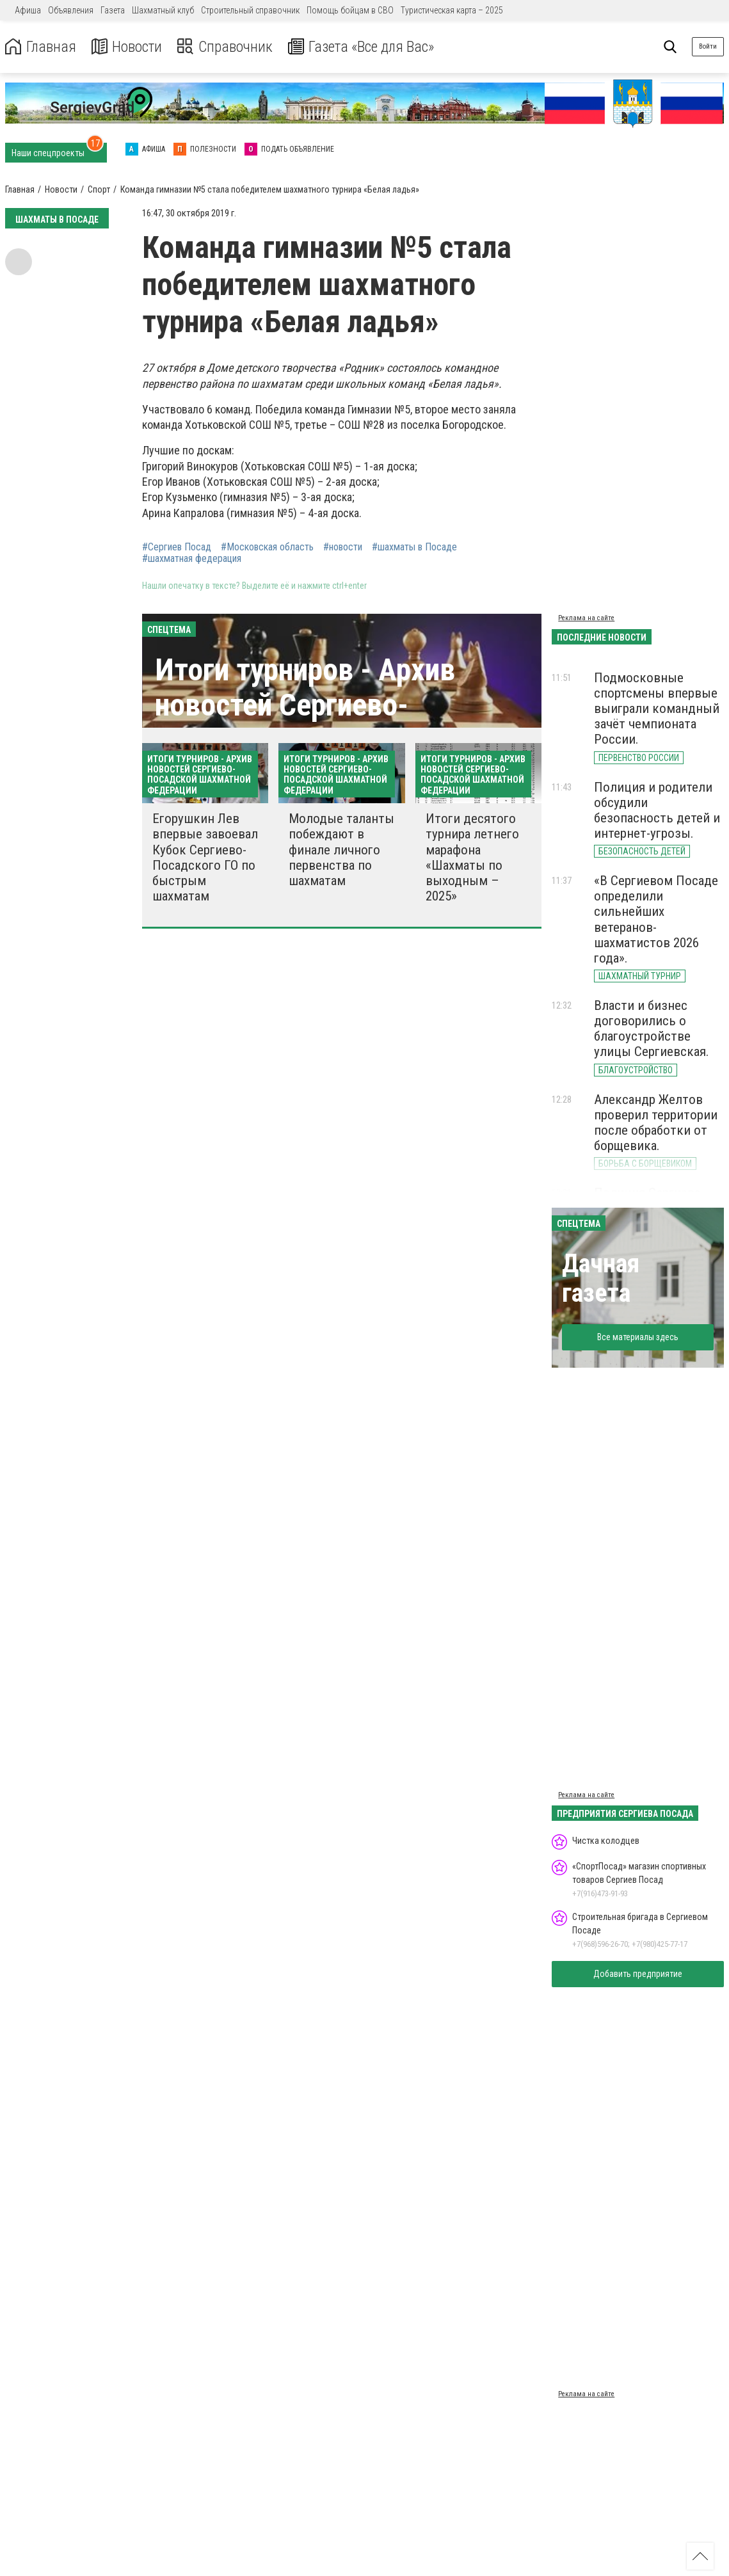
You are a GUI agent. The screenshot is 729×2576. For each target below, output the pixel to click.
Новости (127, 47)
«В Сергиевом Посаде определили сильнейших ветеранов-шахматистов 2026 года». (656, 919)
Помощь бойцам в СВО (350, 10)
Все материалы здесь (637, 1337)
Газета (112, 10)
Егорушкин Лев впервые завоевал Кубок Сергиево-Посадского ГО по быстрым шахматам (205, 857)
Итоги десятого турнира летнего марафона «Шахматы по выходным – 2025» (472, 857)
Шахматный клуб (163, 10)
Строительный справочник (250, 10)
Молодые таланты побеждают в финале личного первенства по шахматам (341, 849)
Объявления (70, 10)
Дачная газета (600, 1278)
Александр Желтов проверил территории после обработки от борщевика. (655, 1122)
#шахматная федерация (191, 558)
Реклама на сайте (586, 618)
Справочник (226, 47)
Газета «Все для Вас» (364, 47)
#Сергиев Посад (176, 547)
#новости (342, 547)
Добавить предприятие (637, 1974)
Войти (708, 46)
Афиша (28, 10)
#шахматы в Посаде (414, 547)
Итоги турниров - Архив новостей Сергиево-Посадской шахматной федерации (305, 723)
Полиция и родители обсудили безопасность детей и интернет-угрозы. (657, 810)
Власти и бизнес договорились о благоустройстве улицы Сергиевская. (651, 1028)
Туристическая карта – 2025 (452, 10)
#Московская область (267, 547)
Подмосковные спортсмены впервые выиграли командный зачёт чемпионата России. (656, 709)
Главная (40, 47)
